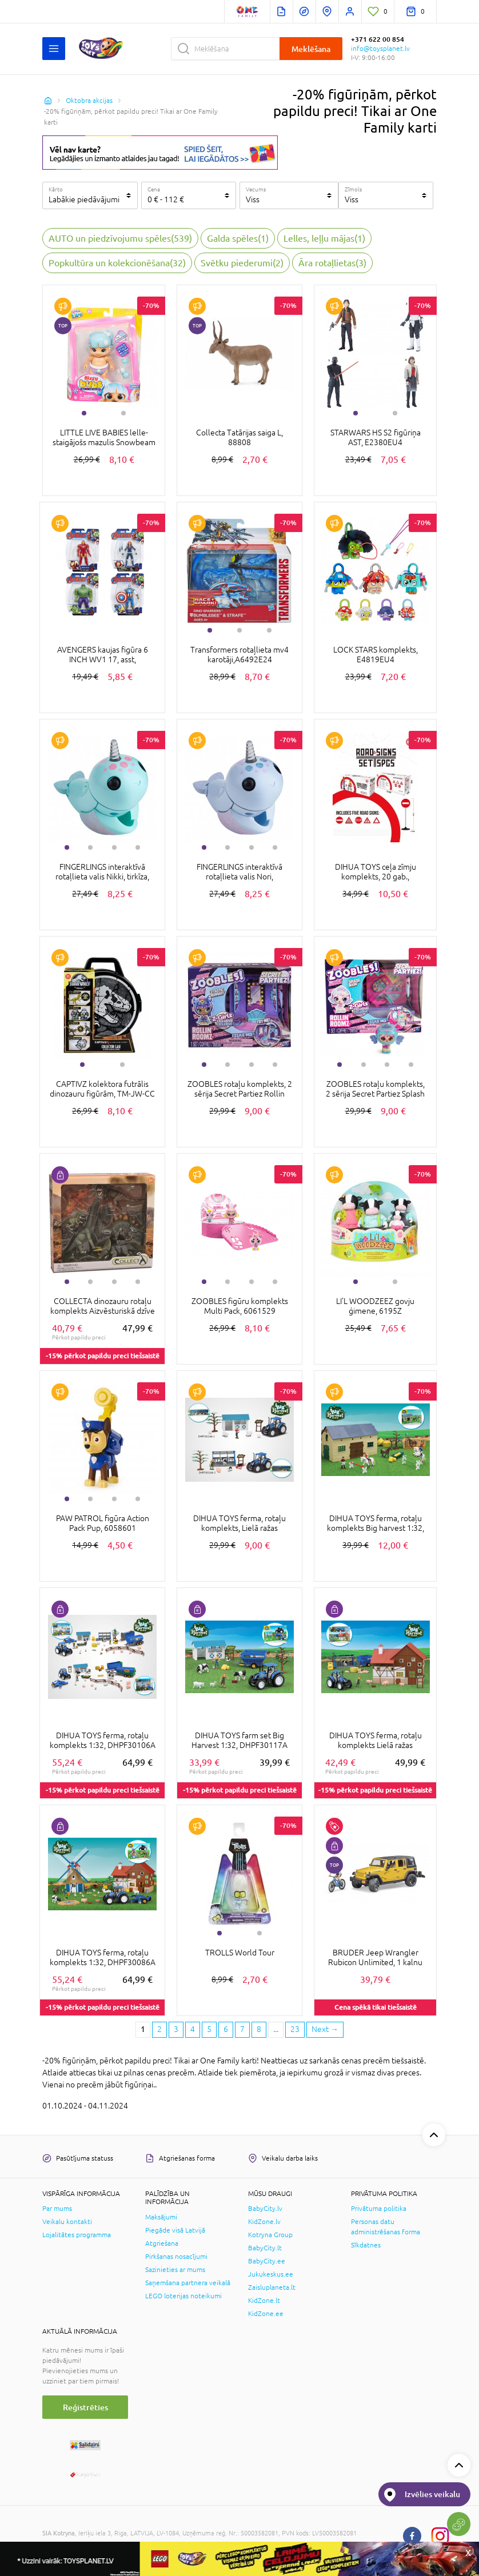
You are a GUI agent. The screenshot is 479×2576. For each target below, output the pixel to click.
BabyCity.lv (265, 2209)
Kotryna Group (270, 2235)
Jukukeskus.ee (270, 2274)
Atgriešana (161, 2243)
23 (295, 2029)
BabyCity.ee (266, 2261)
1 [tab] (84, 413)
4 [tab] (137, 847)
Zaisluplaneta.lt (272, 2287)
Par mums (57, 2209)
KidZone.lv (264, 2222)
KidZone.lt (264, 2301)
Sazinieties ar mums (175, 2270)
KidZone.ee (266, 2314)
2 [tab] (123, 413)
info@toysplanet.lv (380, 49)
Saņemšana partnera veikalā (187, 2283)
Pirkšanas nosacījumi (176, 2257)
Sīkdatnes (366, 2245)
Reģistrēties (85, 2407)
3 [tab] (269, 630)
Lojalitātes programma (76, 2235)
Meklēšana (311, 49)
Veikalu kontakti (67, 2222)
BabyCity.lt (265, 2248)
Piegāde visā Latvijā (175, 2230)
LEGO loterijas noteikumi (183, 2296)
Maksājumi (161, 2217)
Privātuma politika (378, 2209)
